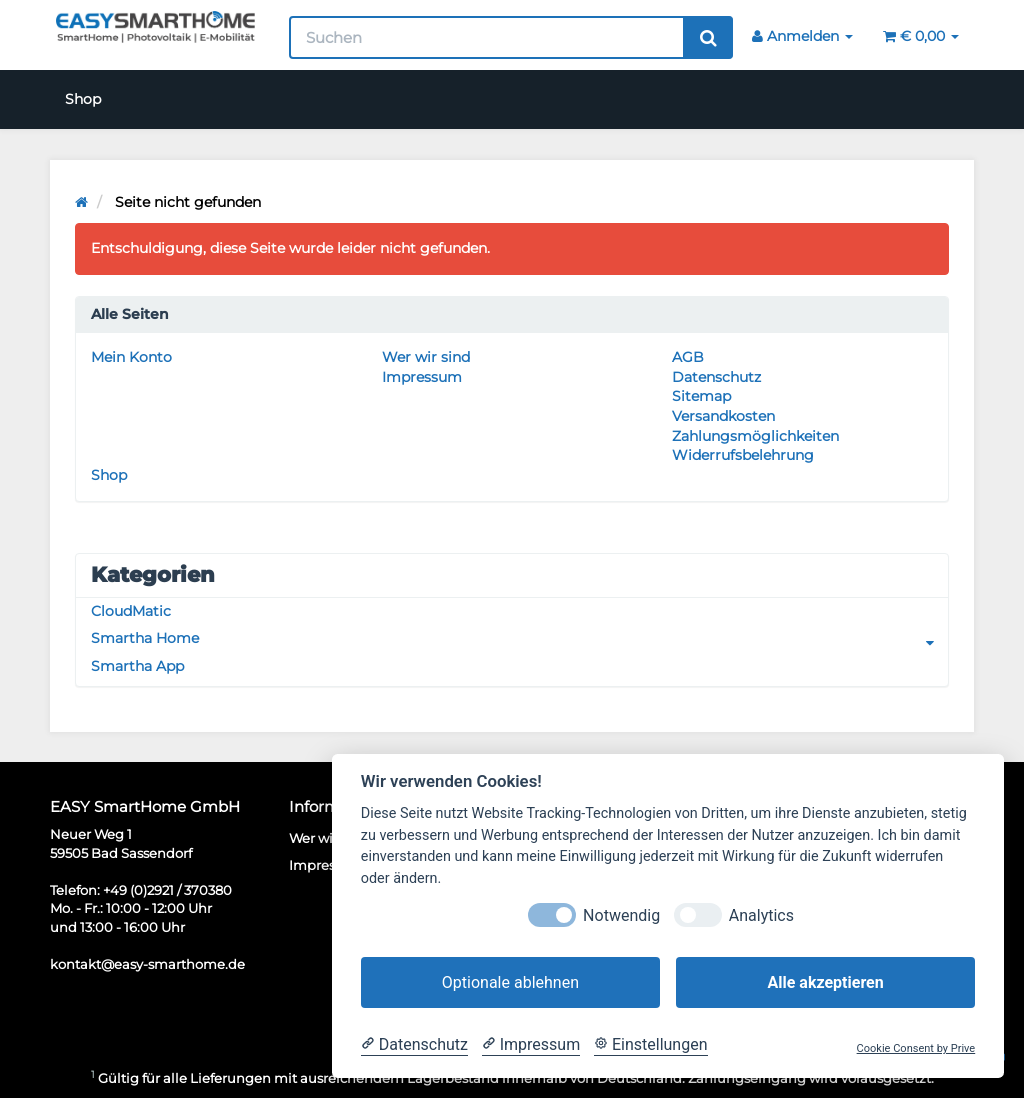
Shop (83, 99)
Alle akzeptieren (825, 982)
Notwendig (621, 915)
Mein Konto (131, 357)
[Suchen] (487, 37)
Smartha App (137, 666)
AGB (688, 357)
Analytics (761, 915)
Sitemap (701, 396)
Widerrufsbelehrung (743, 455)
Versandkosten (723, 416)
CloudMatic (131, 611)
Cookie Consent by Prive (916, 1048)
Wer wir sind (426, 357)
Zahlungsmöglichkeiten (755, 436)
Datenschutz (716, 377)
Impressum (422, 377)
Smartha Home (519, 639)
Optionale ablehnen (510, 982)
